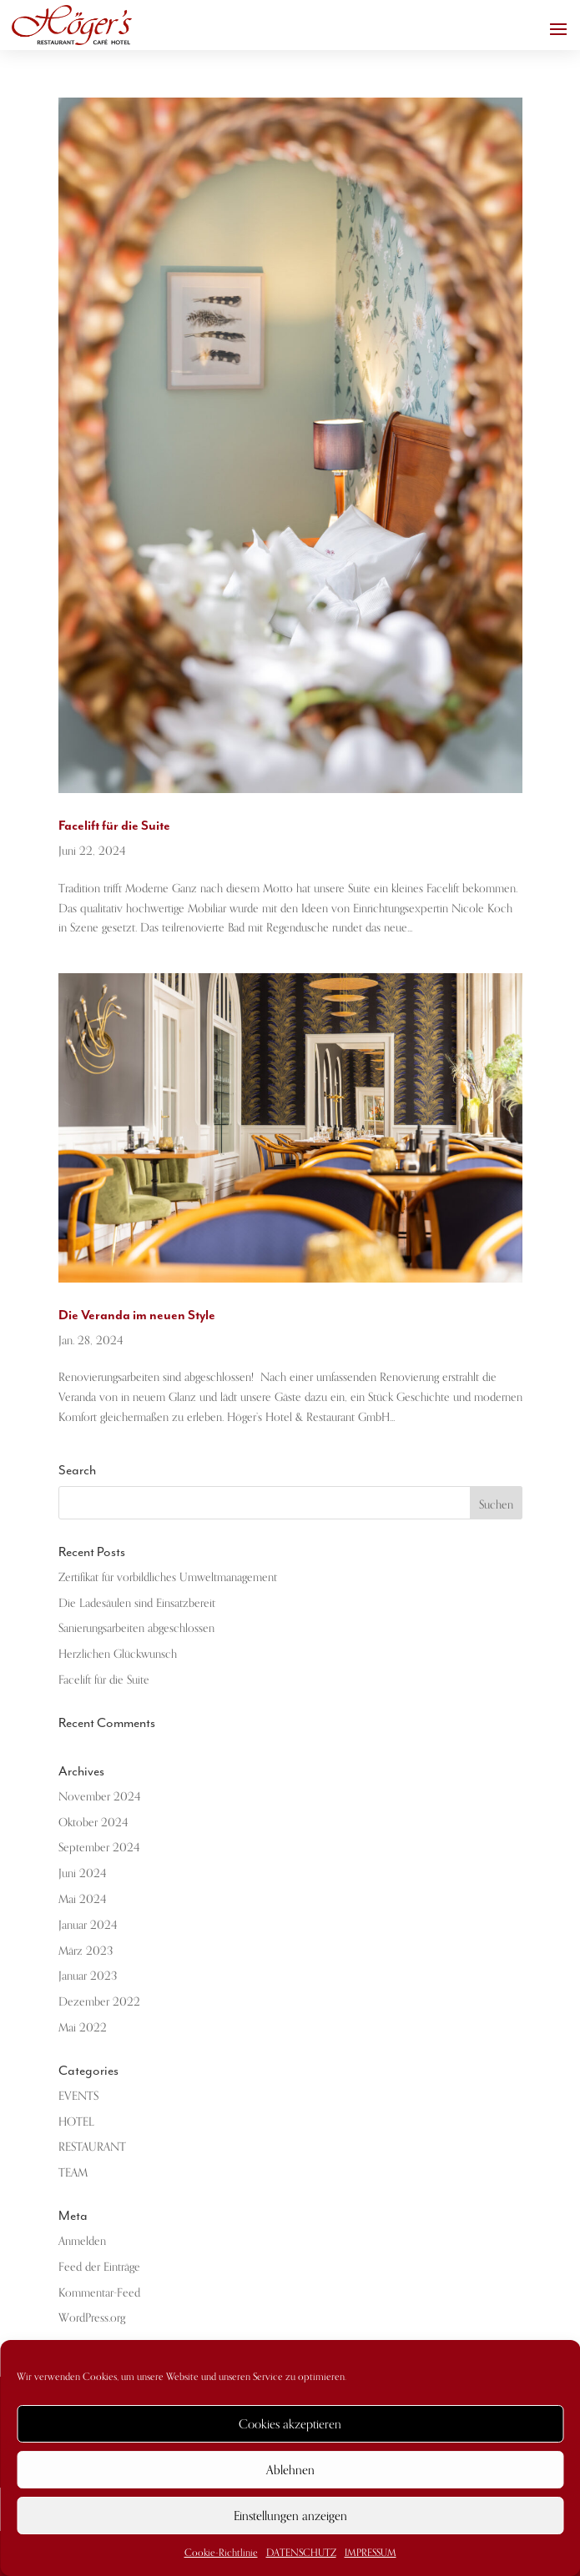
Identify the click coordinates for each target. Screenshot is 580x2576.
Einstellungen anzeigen (290, 2516)
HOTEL (76, 2122)
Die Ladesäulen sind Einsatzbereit (136, 1603)
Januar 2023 (87, 1976)
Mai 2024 (82, 1899)
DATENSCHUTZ (301, 2552)
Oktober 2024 (93, 1822)
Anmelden (82, 2241)
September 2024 (98, 1847)
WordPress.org (91, 2317)
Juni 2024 (82, 1873)
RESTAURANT (92, 2147)
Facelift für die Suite (114, 825)
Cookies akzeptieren (290, 2424)
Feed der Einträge (99, 2267)
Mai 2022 (82, 2027)
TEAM (73, 2172)
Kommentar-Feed (99, 2292)
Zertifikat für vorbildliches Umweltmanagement (167, 1577)
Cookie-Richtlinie (221, 2552)
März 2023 (85, 1951)
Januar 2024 (87, 1925)
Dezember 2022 (99, 2001)
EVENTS (78, 2096)
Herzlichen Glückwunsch (117, 1654)
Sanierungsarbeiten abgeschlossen (136, 1628)
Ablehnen (290, 2470)
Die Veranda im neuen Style (136, 1315)
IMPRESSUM (370, 2552)
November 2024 (99, 1796)
